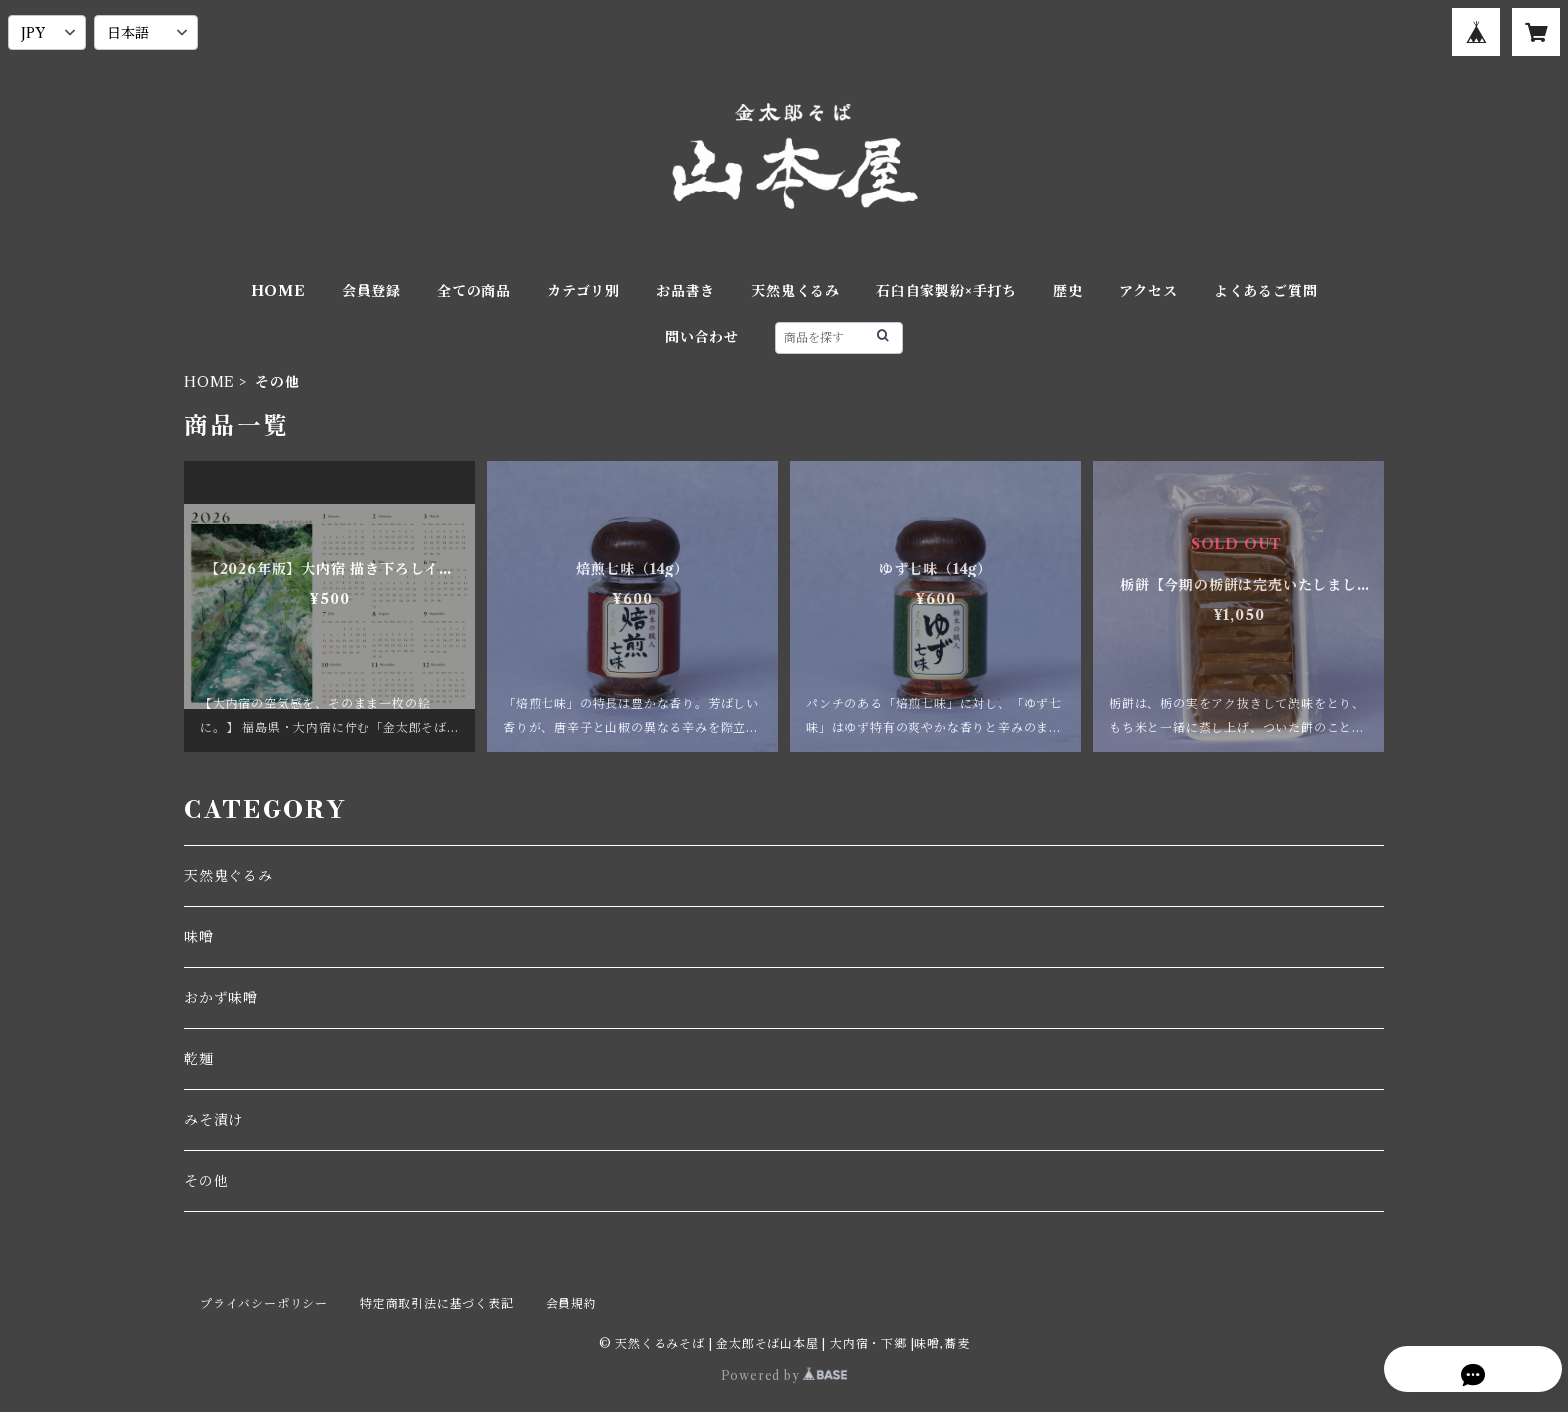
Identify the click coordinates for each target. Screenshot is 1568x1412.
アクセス (1148, 291)
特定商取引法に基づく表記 (437, 1303)
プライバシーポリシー (264, 1303)
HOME (278, 291)
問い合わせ (702, 337)
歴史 (1068, 291)
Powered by (784, 1375)
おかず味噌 (221, 998)
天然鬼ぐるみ (228, 876)
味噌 (199, 937)
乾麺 (199, 1059)
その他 (206, 1181)
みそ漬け (213, 1120)
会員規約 (571, 1303)
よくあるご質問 (1266, 291)
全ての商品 (474, 291)
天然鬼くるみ (795, 291)
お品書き (685, 291)
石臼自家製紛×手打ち (946, 291)
